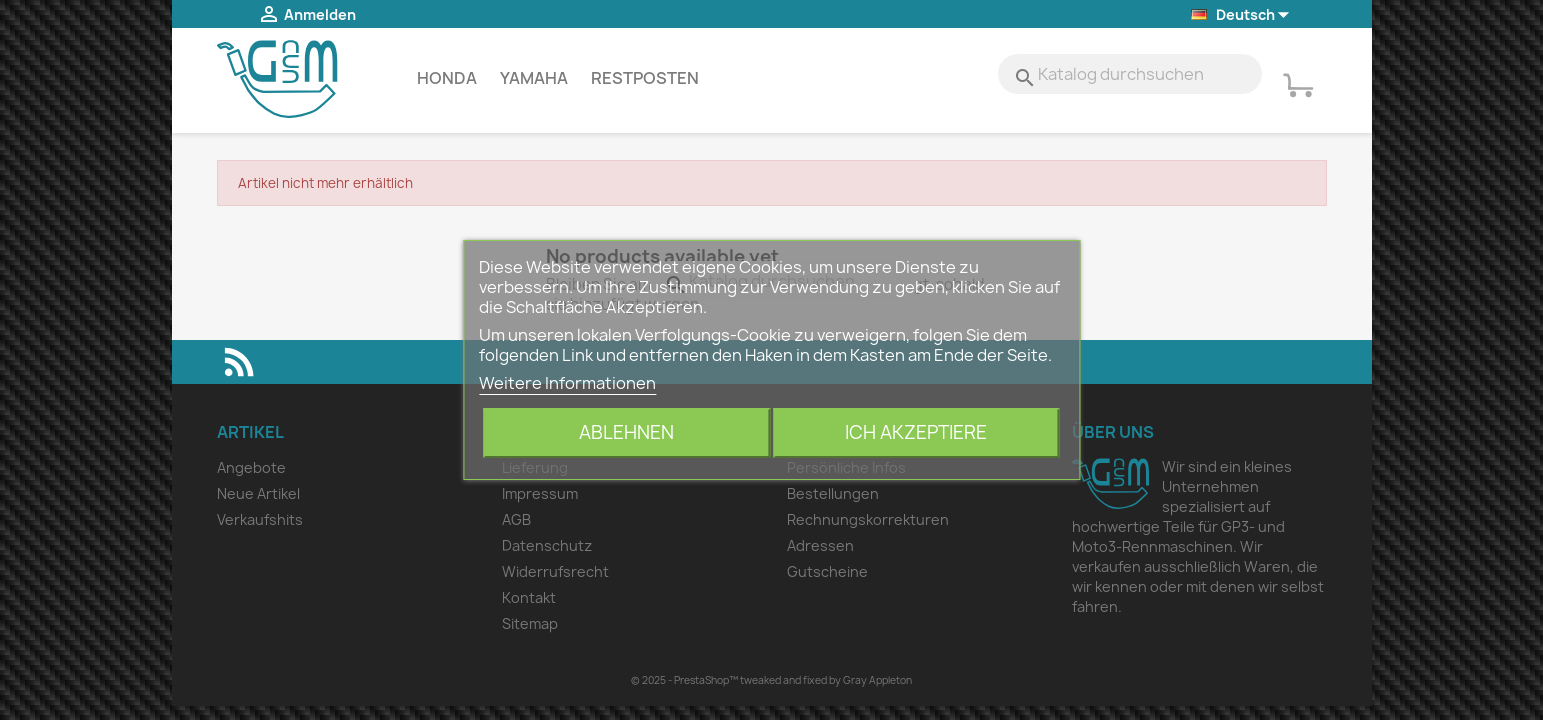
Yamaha (534, 78)
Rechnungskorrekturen (868, 519)
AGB (516, 519)
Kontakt (529, 597)
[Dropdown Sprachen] (1241, 15)
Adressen (820, 545)
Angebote (251, 467)
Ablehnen (626, 432)
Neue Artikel (258, 493)
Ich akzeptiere (916, 432)
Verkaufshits (260, 519)
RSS (239, 362)
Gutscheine (827, 571)
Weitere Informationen (567, 383)
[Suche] (1130, 74)
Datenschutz (547, 545)
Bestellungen (833, 493)
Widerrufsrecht (555, 571)
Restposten (645, 78)
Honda (447, 78)
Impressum (540, 493)
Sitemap (530, 623)
